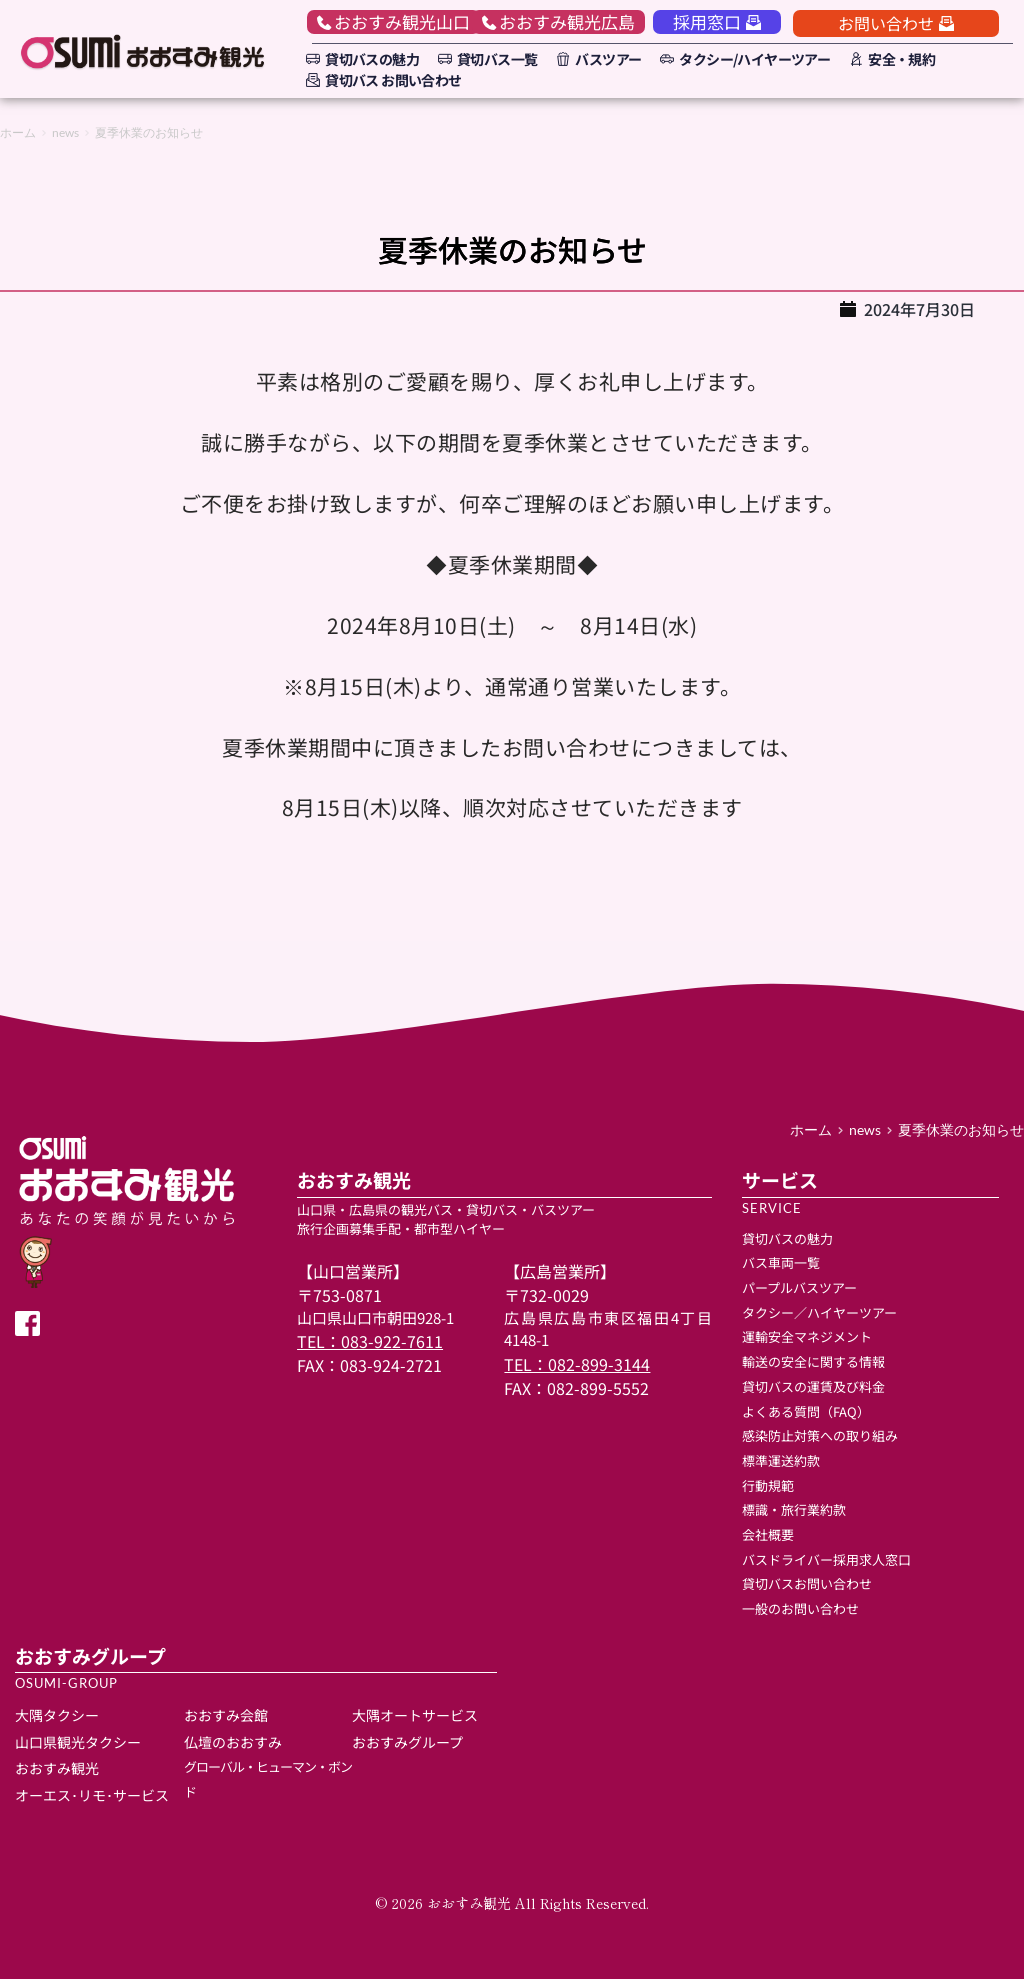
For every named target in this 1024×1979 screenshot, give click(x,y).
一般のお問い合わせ (800, 1608)
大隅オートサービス (416, 1715)
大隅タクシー (57, 1715)
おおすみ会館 (226, 1715)
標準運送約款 (781, 1460)
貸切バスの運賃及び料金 (813, 1386)
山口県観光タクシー (78, 1742)
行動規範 (768, 1485)
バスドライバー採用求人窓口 (826, 1559)
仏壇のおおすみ (233, 1742)
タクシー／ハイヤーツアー (819, 1312)
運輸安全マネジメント (807, 1336)
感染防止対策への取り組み (820, 1435)
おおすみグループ (407, 1742)
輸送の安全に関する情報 (813, 1361)
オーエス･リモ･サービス (92, 1795)
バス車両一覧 (781, 1262)
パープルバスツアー (799, 1287)
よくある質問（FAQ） (806, 1411)
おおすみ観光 (57, 1768)
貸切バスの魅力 (787, 1238)
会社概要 (768, 1534)
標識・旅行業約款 (794, 1509)
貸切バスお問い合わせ (808, 1583)
